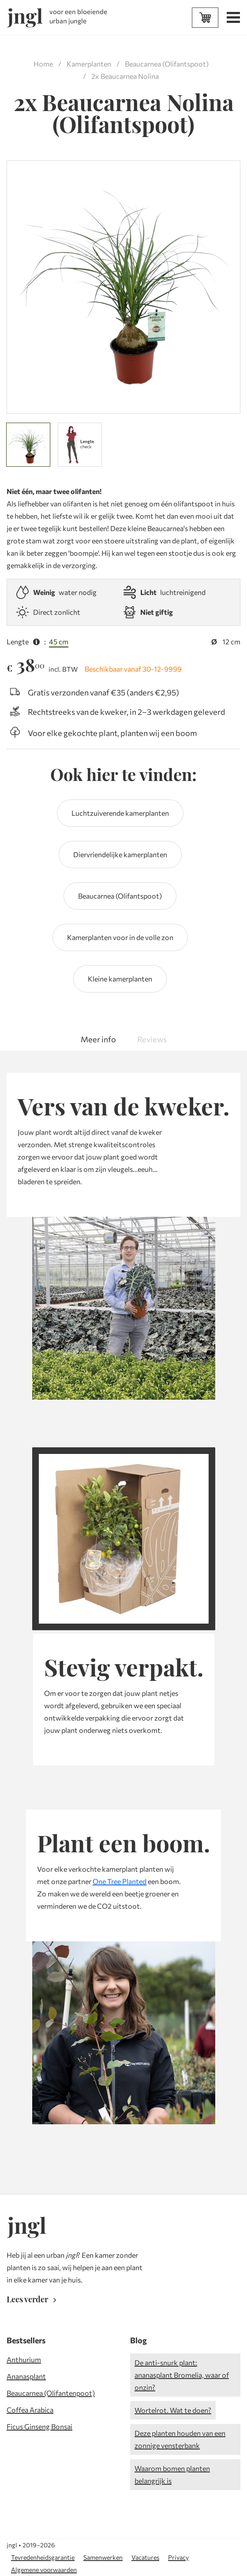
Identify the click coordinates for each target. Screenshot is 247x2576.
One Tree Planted (119, 1881)
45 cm (58, 641)
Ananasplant (26, 2376)
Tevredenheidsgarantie (43, 2557)
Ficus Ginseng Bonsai (39, 2426)
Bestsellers (26, 2340)
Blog (138, 2340)
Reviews (152, 1039)
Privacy (178, 2557)
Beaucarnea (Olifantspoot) (167, 63)
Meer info (98, 1039)
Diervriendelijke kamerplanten (120, 854)
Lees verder (33, 2299)
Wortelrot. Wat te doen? (173, 2410)
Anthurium (24, 2359)
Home (43, 63)
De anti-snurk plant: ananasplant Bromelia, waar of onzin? (182, 2374)
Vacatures (145, 2557)
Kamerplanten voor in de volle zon (120, 937)
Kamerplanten (89, 63)
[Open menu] (232, 18)
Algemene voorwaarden (44, 2569)
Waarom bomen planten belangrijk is (172, 2474)
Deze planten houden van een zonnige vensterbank (180, 2439)
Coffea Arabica (30, 2409)
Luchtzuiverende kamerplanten (120, 813)
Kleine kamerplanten (120, 978)
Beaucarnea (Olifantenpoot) (51, 2393)
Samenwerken (103, 2557)
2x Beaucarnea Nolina (125, 76)
